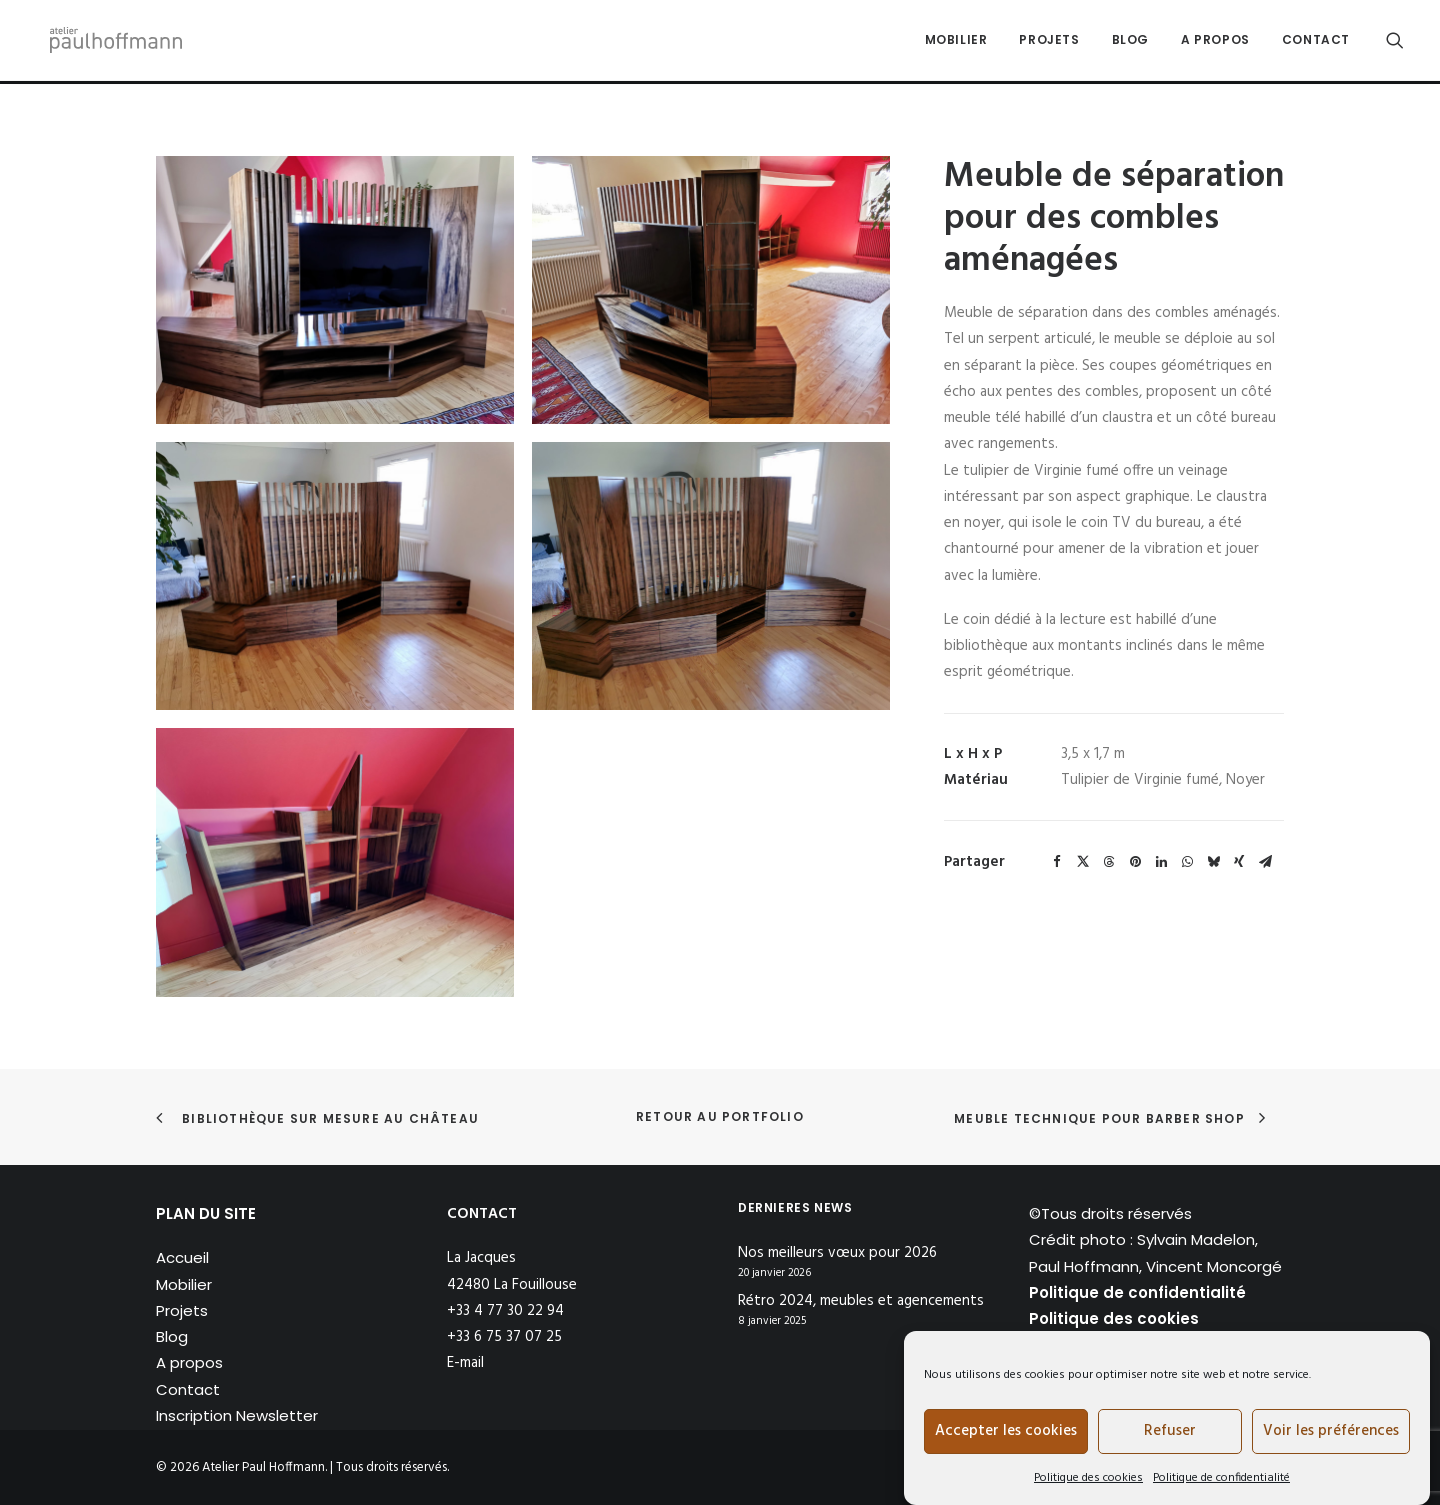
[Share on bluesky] (1213, 862)
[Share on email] (1265, 862)
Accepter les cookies (1006, 1431)
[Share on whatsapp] (1187, 862)
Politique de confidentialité (1221, 1478)
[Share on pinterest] (1135, 862)
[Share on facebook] (1057, 862)
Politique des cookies (1088, 1478)
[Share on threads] (1109, 862)
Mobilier (956, 41)
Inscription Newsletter (237, 1415)
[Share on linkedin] (1161, 862)
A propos (1215, 41)
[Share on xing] (1239, 862)
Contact (1316, 41)
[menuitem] (956, 42)
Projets (1049, 41)
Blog (1130, 41)
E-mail (465, 1363)
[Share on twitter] (1083, 862)
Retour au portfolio (720, 1116)
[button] (1395, 42)
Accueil (182, 1257)
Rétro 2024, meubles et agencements (861, 1301)
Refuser (1170, 1431)
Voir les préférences (1331, 1431)
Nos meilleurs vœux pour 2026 (837, 1253)
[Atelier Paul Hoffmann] (112, 42)
